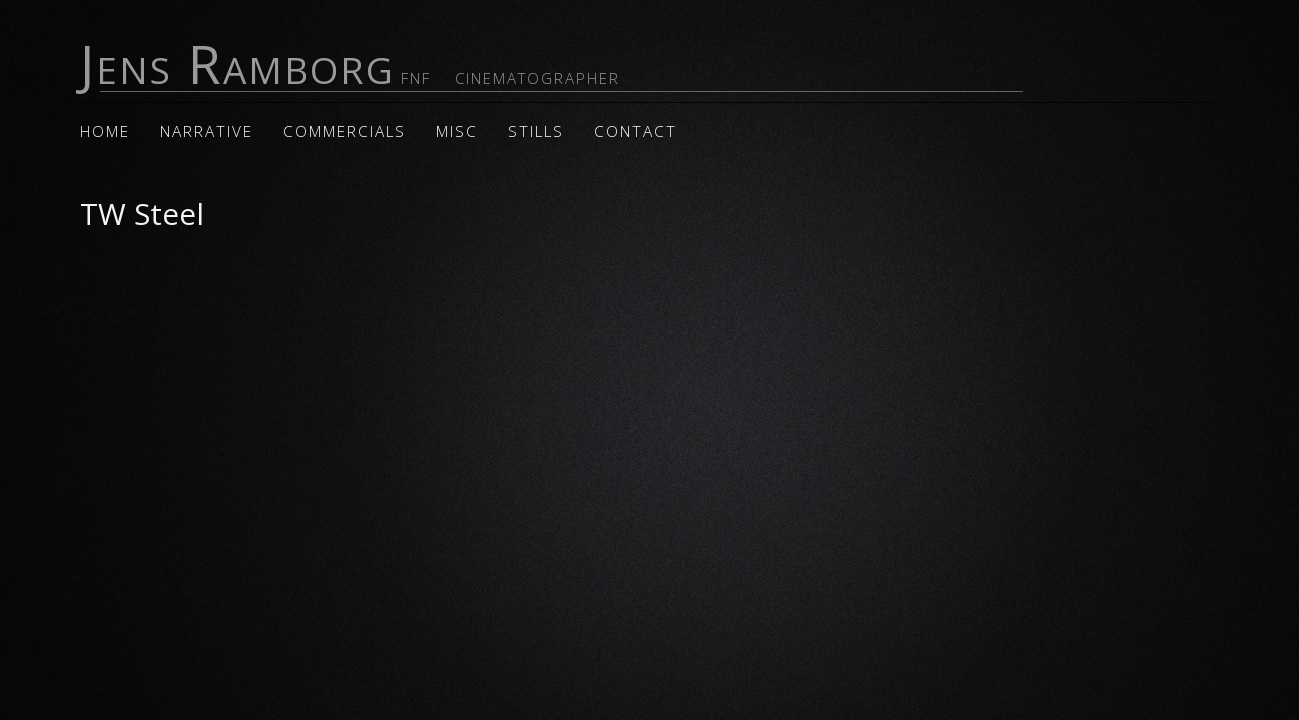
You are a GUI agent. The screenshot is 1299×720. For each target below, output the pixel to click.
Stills (536, 131)
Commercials (344, 131)
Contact (635, 131)
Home (105, 131)
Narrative (206, 131)
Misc (457, 131)
